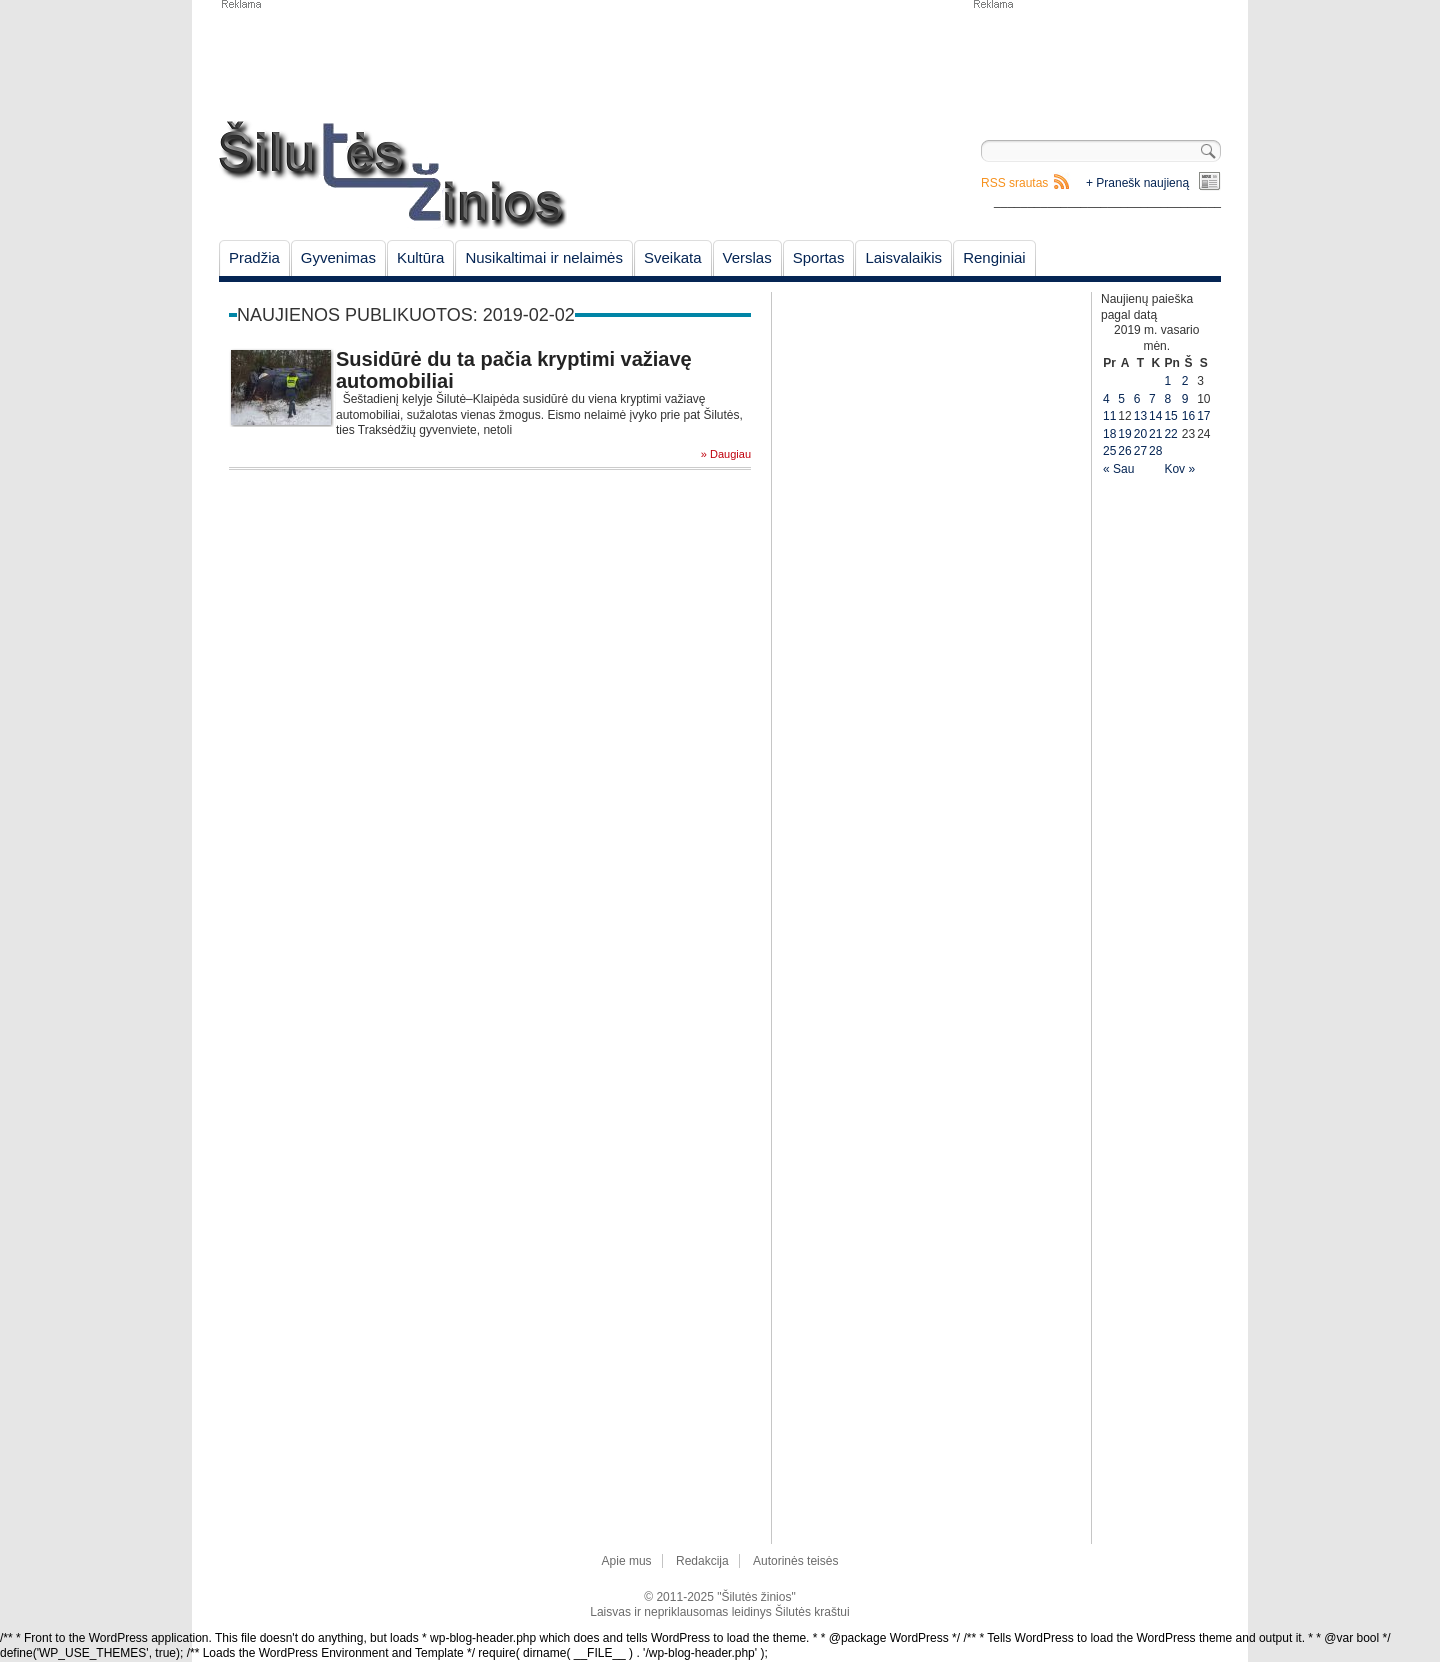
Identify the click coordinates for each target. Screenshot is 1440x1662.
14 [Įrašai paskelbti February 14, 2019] (1155, 416)
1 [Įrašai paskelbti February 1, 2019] (1167, 381)
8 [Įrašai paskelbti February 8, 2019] (1167, 399)
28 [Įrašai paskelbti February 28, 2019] (1155, 451)
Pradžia (254, 257)
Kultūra (421, 257)
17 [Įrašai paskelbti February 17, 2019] (1203, 416)
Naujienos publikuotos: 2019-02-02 (406, 315)
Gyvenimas (338, 257)
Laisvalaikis (903, 257)
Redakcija (702, 1561)
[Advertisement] (1096, 60)
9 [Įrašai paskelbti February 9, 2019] (1185, 399)
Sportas (819, 257)
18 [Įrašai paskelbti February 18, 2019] (1109, 434)
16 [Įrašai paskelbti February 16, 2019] (1188, 416)
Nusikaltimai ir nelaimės (544, 257)
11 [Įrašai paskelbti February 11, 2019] (1109, 416)
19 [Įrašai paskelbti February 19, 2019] (1124, 434)
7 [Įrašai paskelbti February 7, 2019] (1152, 399)
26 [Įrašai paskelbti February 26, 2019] (1124, 451)
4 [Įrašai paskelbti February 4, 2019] (1106, 399)
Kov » (1179, 469)
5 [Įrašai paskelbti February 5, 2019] (1121, 399)
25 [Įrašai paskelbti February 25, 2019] (1109, 451)
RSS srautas (1014, 183)
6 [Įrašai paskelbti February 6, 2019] (1137, 399)
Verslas (747, 257)
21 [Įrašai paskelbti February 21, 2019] (1155, 434)
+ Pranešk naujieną (1137, 183)
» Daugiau (726, 454)
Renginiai (994, 257)
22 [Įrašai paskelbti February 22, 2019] (1170, 434)
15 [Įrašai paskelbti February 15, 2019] (1170, 416)
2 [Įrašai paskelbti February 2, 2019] (1185, 381)
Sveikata (673, 257)
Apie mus (627, 1561)
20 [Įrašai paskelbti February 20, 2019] (1140, 434)
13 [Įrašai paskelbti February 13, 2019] (1140, 416)
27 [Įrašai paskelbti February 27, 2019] (1140, 451)
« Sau (1118, 469)
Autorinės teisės (795, 1561)
